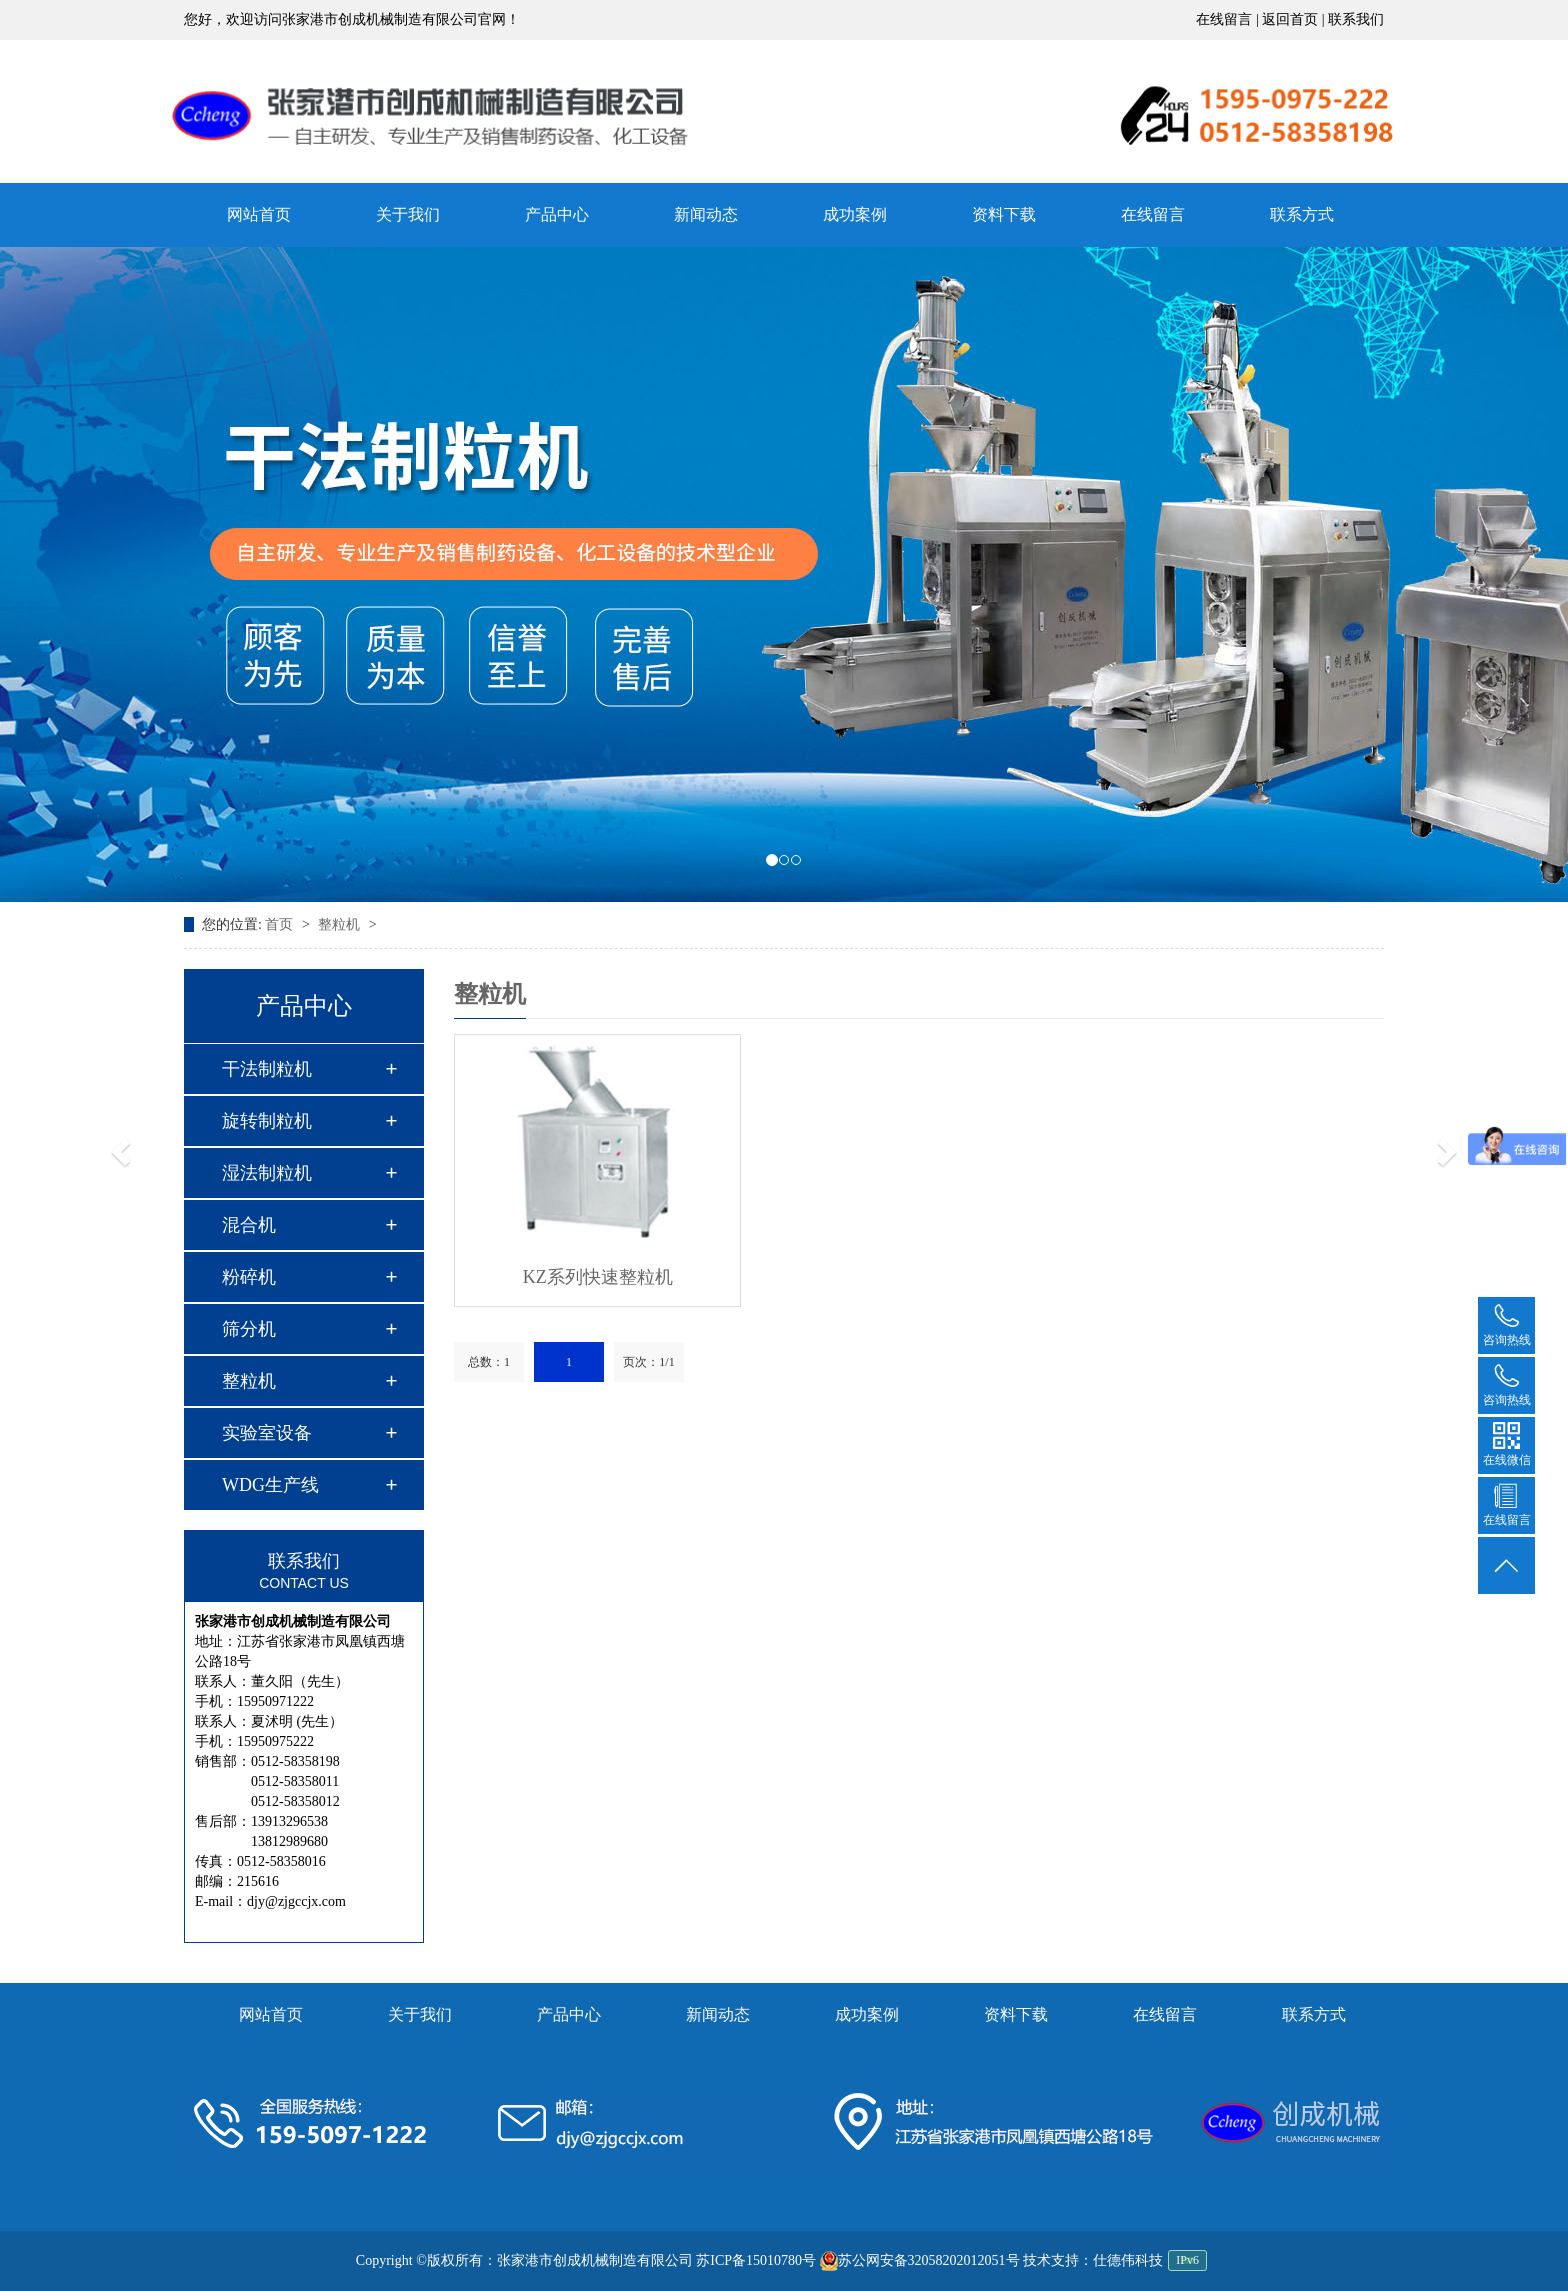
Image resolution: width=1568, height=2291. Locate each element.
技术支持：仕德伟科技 (1093, 2260)
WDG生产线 (270, 1485)
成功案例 (855, 214)
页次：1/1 (648, 1362)
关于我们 (408, 214)
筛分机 (249, 1329)
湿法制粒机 (267, 1173)
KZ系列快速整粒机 (598, 1277)
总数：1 (489, 1362)
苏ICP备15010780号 (756, 2260)
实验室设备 (267, 1433)
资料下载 (1004, 214)
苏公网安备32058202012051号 (920, 2260)
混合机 (249, 1225)
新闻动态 (706, 214)
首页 (281, 924)
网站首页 (259, 214)
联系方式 (1302, 214)
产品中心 (557, 214)
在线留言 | (1229, 19)
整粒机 (341, 924)
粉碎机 (249, 1277)
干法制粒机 (267, 1069)
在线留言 (1153, 214)
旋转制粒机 (267, 1121)
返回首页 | (1295, 19)
